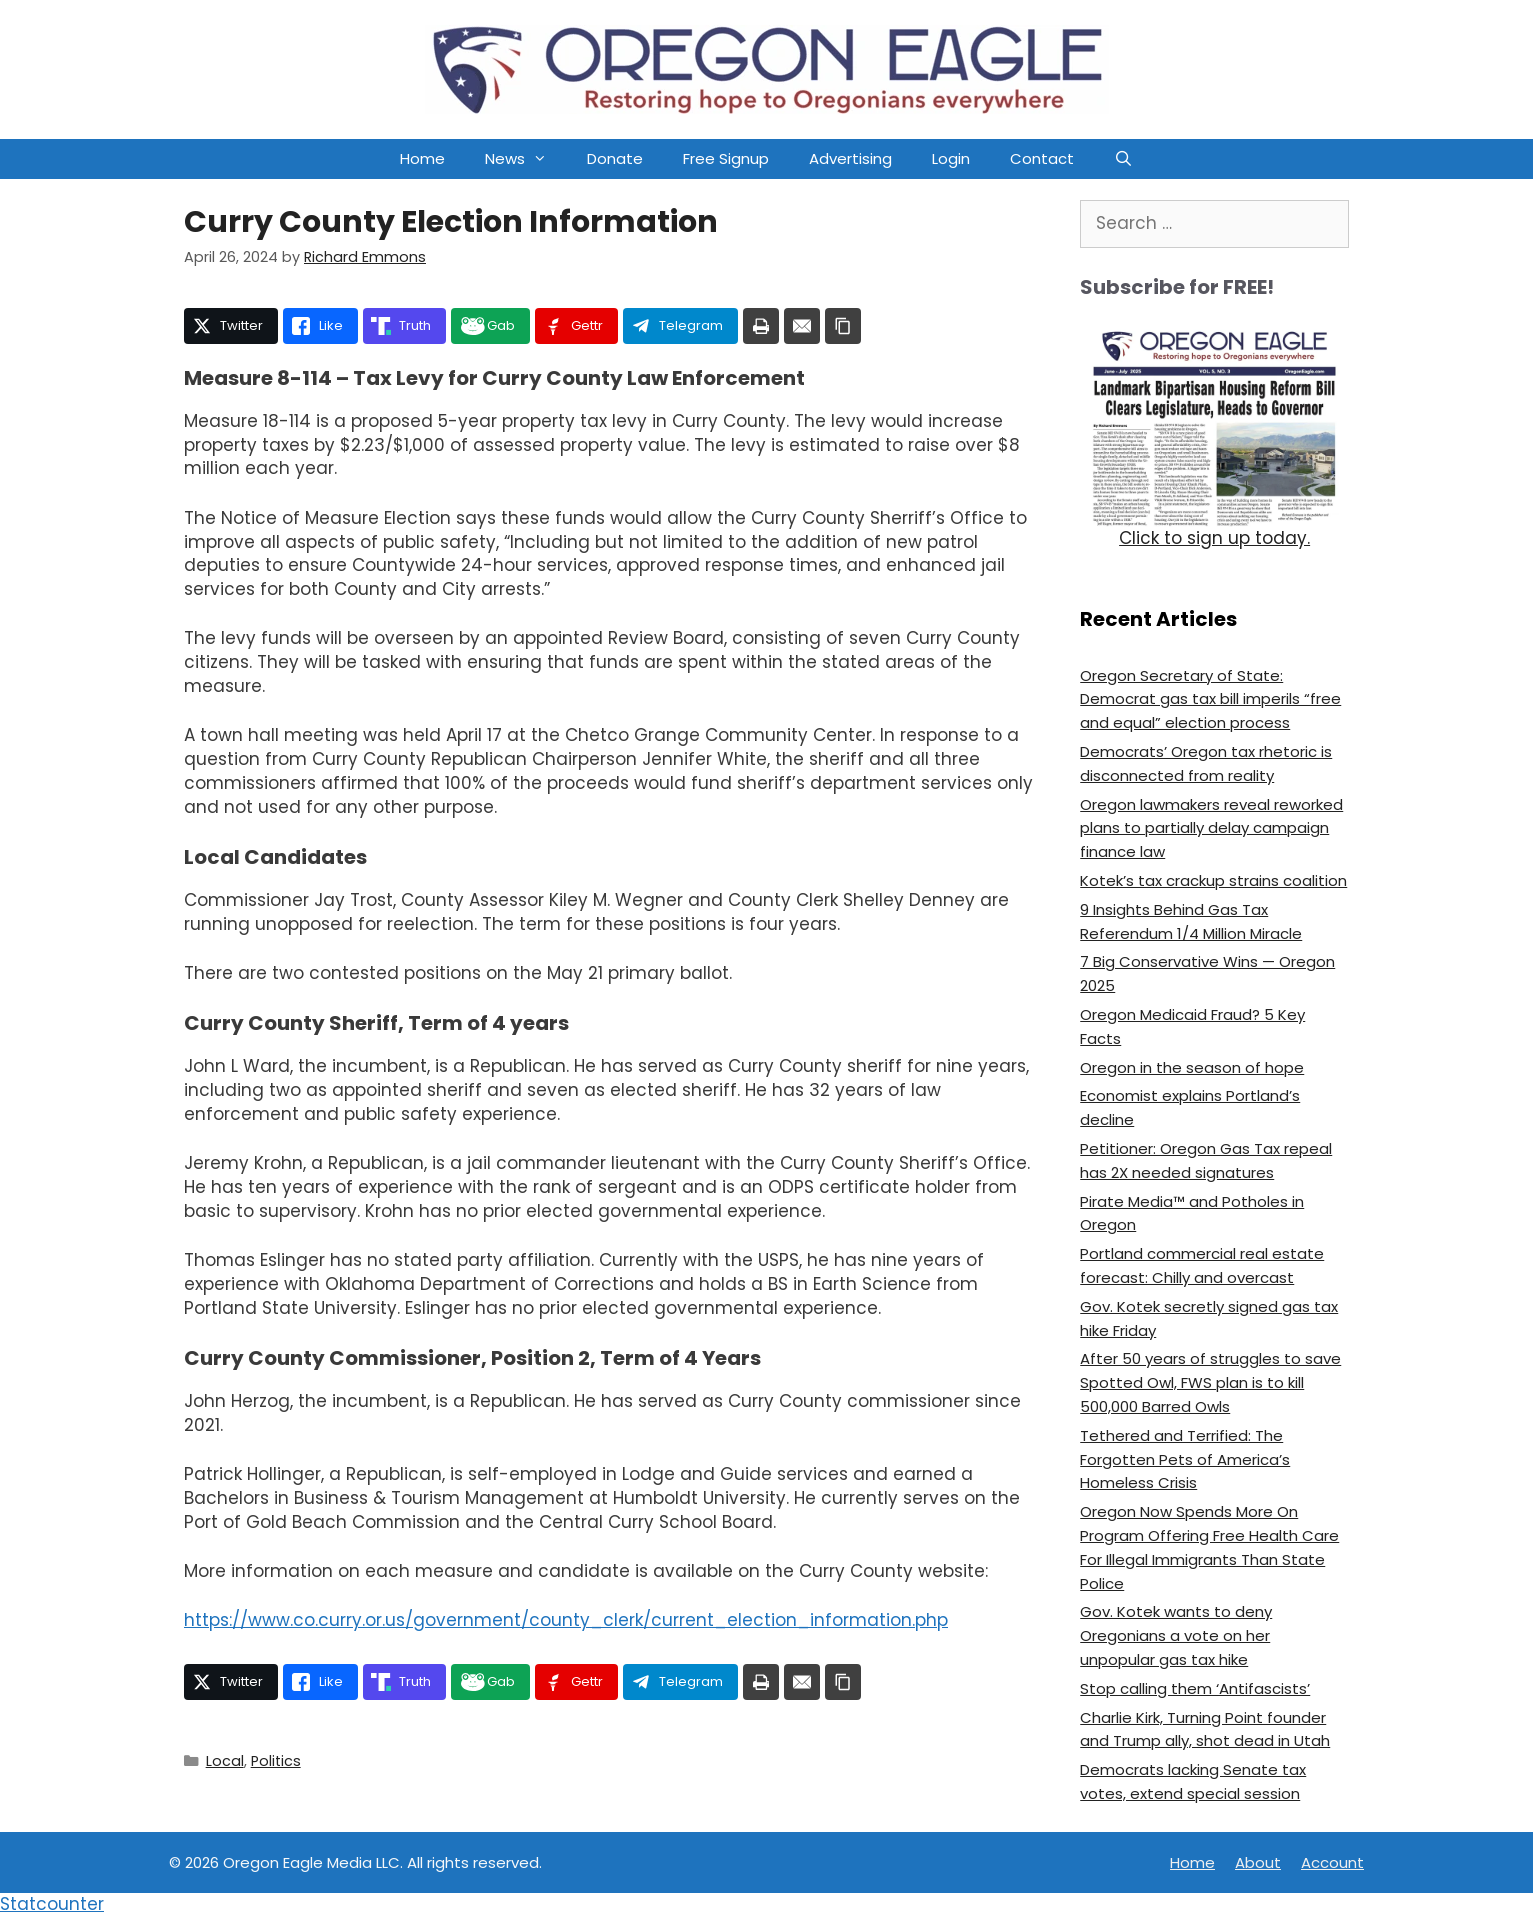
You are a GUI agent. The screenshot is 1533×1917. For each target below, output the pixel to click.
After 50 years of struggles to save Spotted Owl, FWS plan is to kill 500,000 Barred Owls (1210, 1382)
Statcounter (52, 1904)
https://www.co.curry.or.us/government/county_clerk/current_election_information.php (566, 1620)
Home (422, 158)
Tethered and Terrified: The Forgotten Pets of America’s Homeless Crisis (1185, 1459)
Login (951, 158)
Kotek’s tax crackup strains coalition (1213, 880)
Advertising (850, 158)
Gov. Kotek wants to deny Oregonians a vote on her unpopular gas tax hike (1176, 1635)
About (1258, 1862)
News (526, 159)
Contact (1042, 158)
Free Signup (726, 158)
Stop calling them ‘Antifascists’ (1195, 1688)
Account (1332, 1862)
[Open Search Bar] (1123, 159)
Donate (615, 158)
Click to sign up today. (1214, 538)
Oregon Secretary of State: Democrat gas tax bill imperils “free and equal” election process (1210, 699)
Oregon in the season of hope (1192, 1067)
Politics (276, 1761)
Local (225, 1761)
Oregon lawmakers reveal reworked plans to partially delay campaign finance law (1211, 828)
